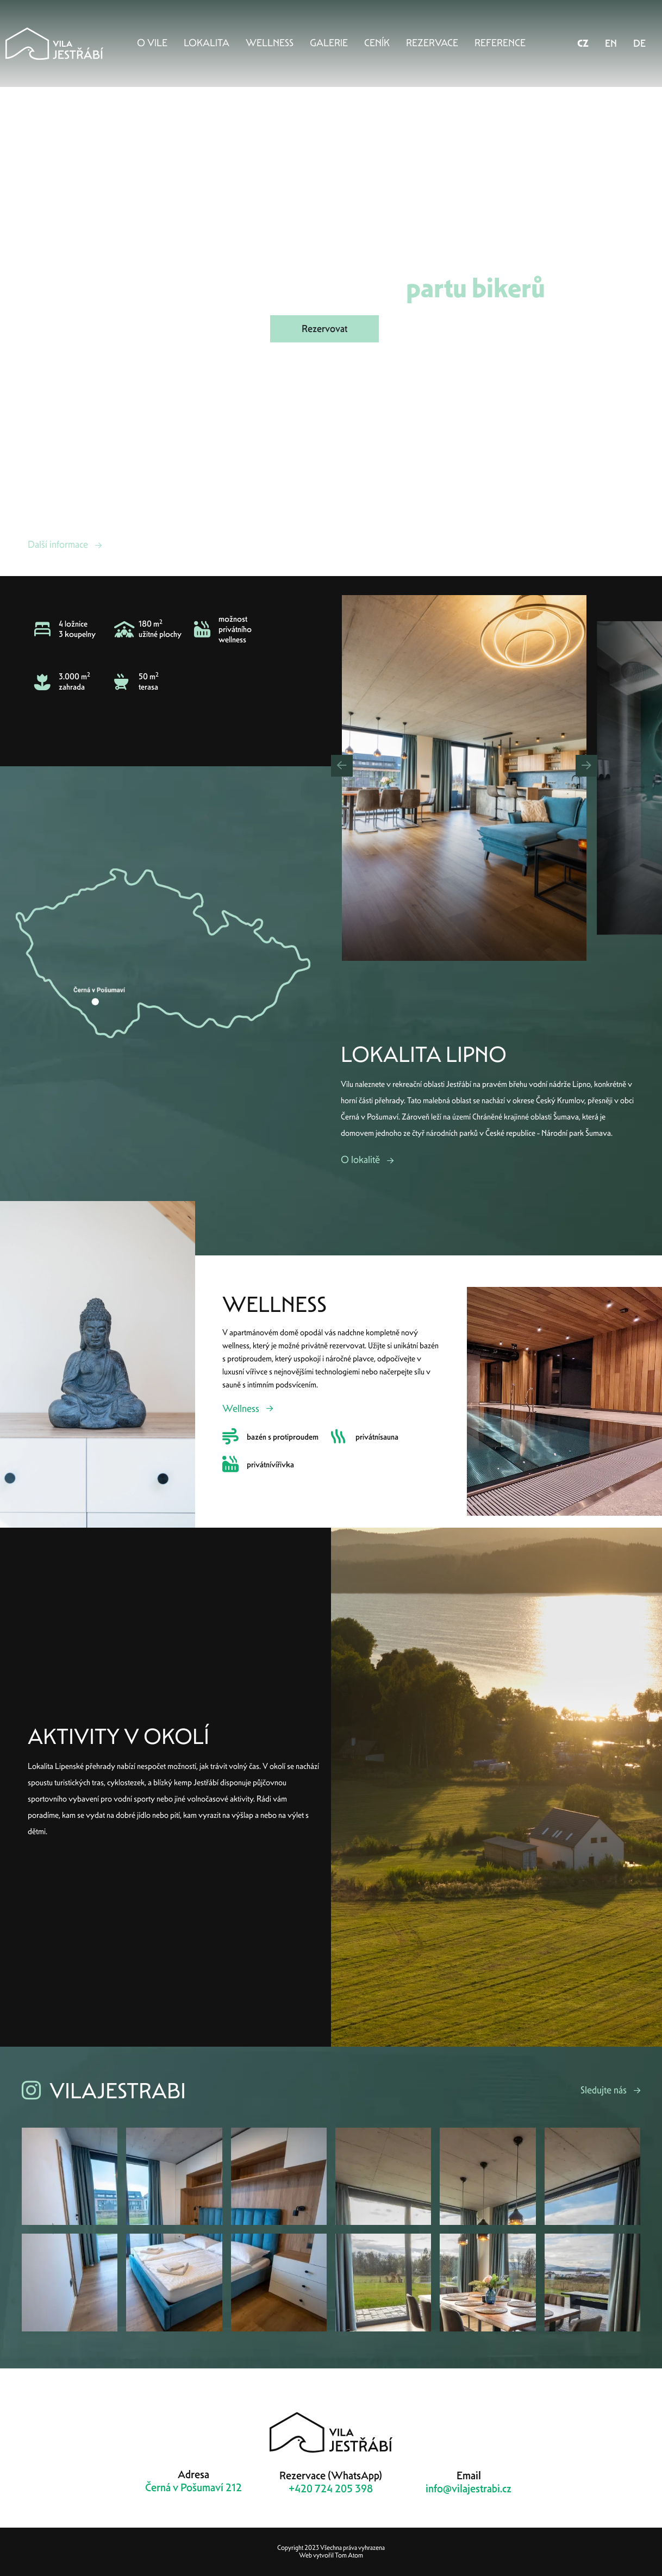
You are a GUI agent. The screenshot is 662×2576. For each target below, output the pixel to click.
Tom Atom (349, 2555)
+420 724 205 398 (331, 2488)
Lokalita (206, 42)
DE (639, 43)
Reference (500, 42)
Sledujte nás (603, 2090)
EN (611, 43)
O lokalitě (360, 1159)
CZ (583, 43)
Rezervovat (324, 328)
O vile (152, 42)
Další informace (58, 544)
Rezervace (432, 42)
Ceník (377, 42)
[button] (342, 766)
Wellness (269, 42)
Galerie (329, 42)
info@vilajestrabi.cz (468, 2488)
